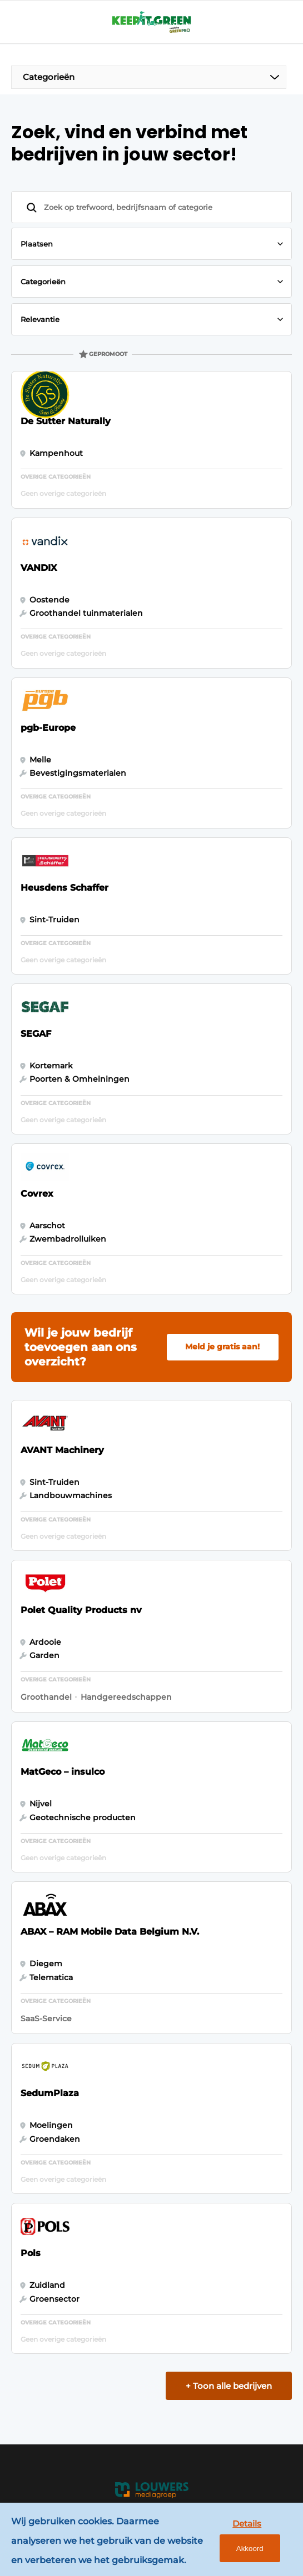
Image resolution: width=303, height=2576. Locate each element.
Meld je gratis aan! (222, 1347)
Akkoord (250, 2548)
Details (246, 2523)
